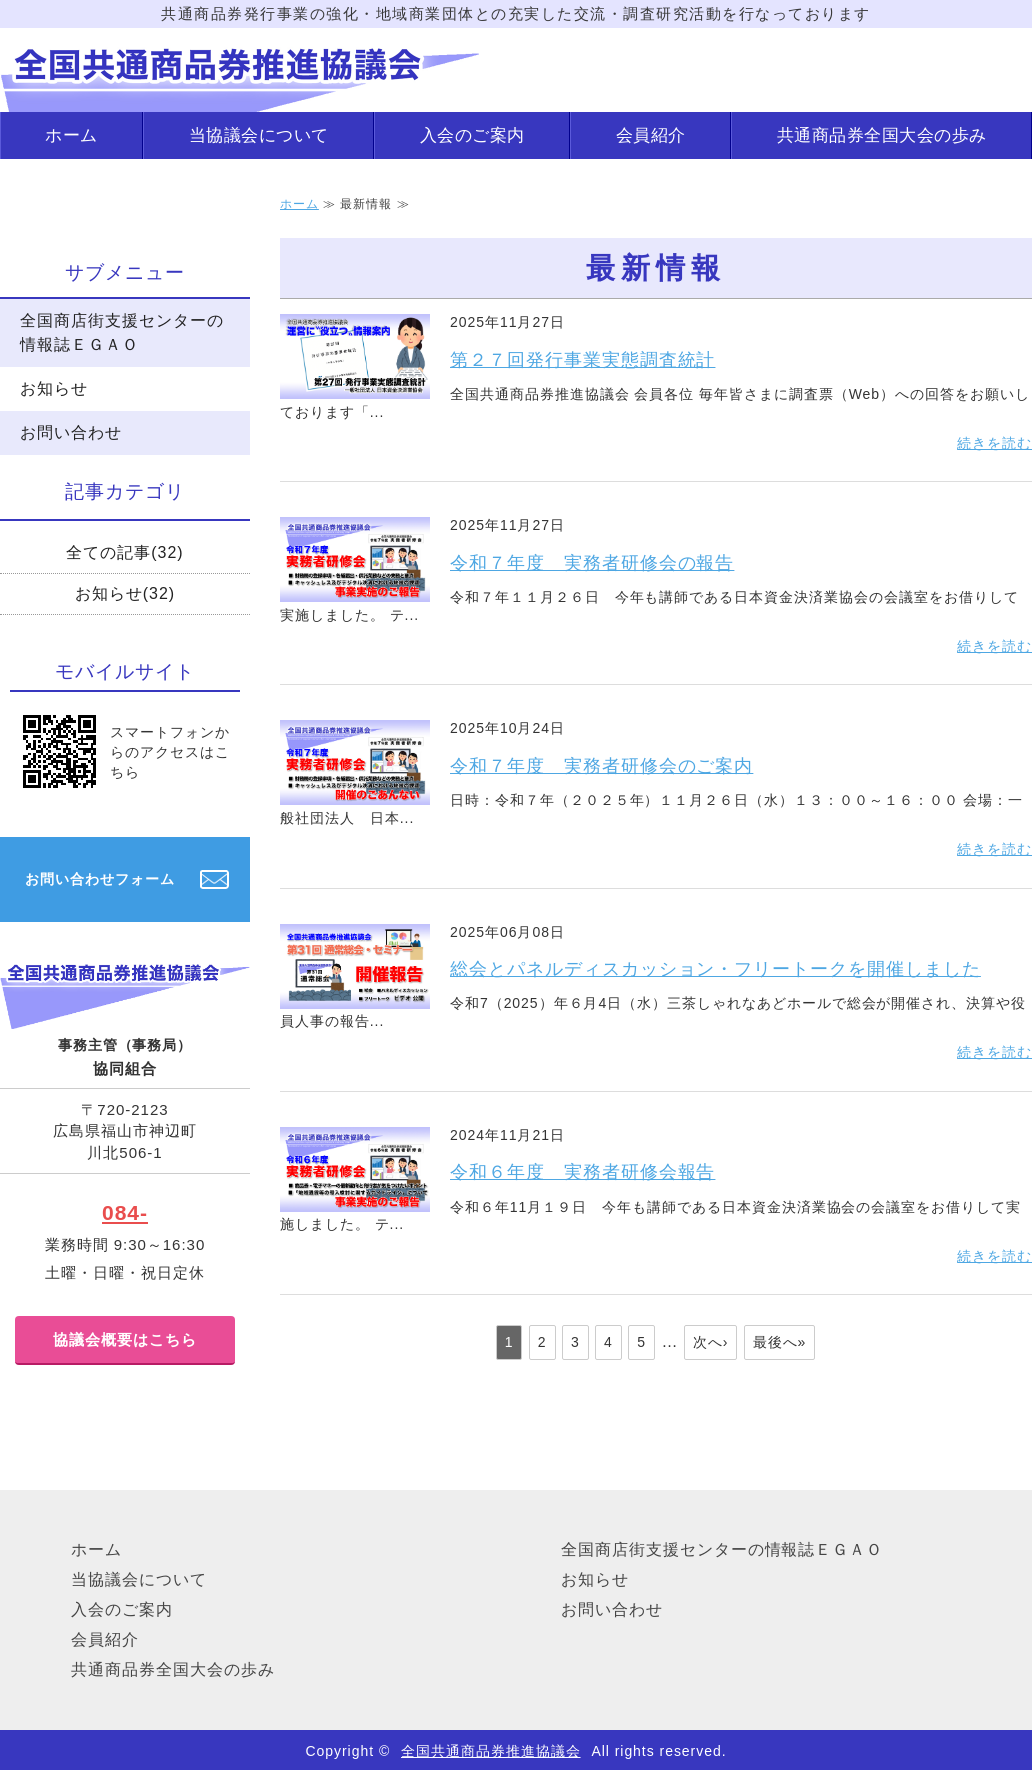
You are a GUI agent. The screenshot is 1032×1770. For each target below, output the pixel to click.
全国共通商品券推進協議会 (491, 1751)
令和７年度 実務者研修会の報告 (592, 563)
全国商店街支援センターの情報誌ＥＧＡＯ (122, 332)
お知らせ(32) (125, 593)
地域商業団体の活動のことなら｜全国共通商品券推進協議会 (240, 70)
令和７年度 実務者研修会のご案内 (601, 766)
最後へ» (780, 1342)
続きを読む (994, 443)
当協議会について (259, 135)
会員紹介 (651, 135)
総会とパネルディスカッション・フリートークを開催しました (715, 969)
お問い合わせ (71, 432)
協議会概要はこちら (125, 1339)
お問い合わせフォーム (100, 879)
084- (125, 1212)
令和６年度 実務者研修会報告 (582, 1172)
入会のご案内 (472, 135)
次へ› (711, 1342)
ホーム (71, 135)
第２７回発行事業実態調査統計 (582, 360)
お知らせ (54, 388)
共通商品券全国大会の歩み (882, 135)
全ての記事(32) (124, 552)
